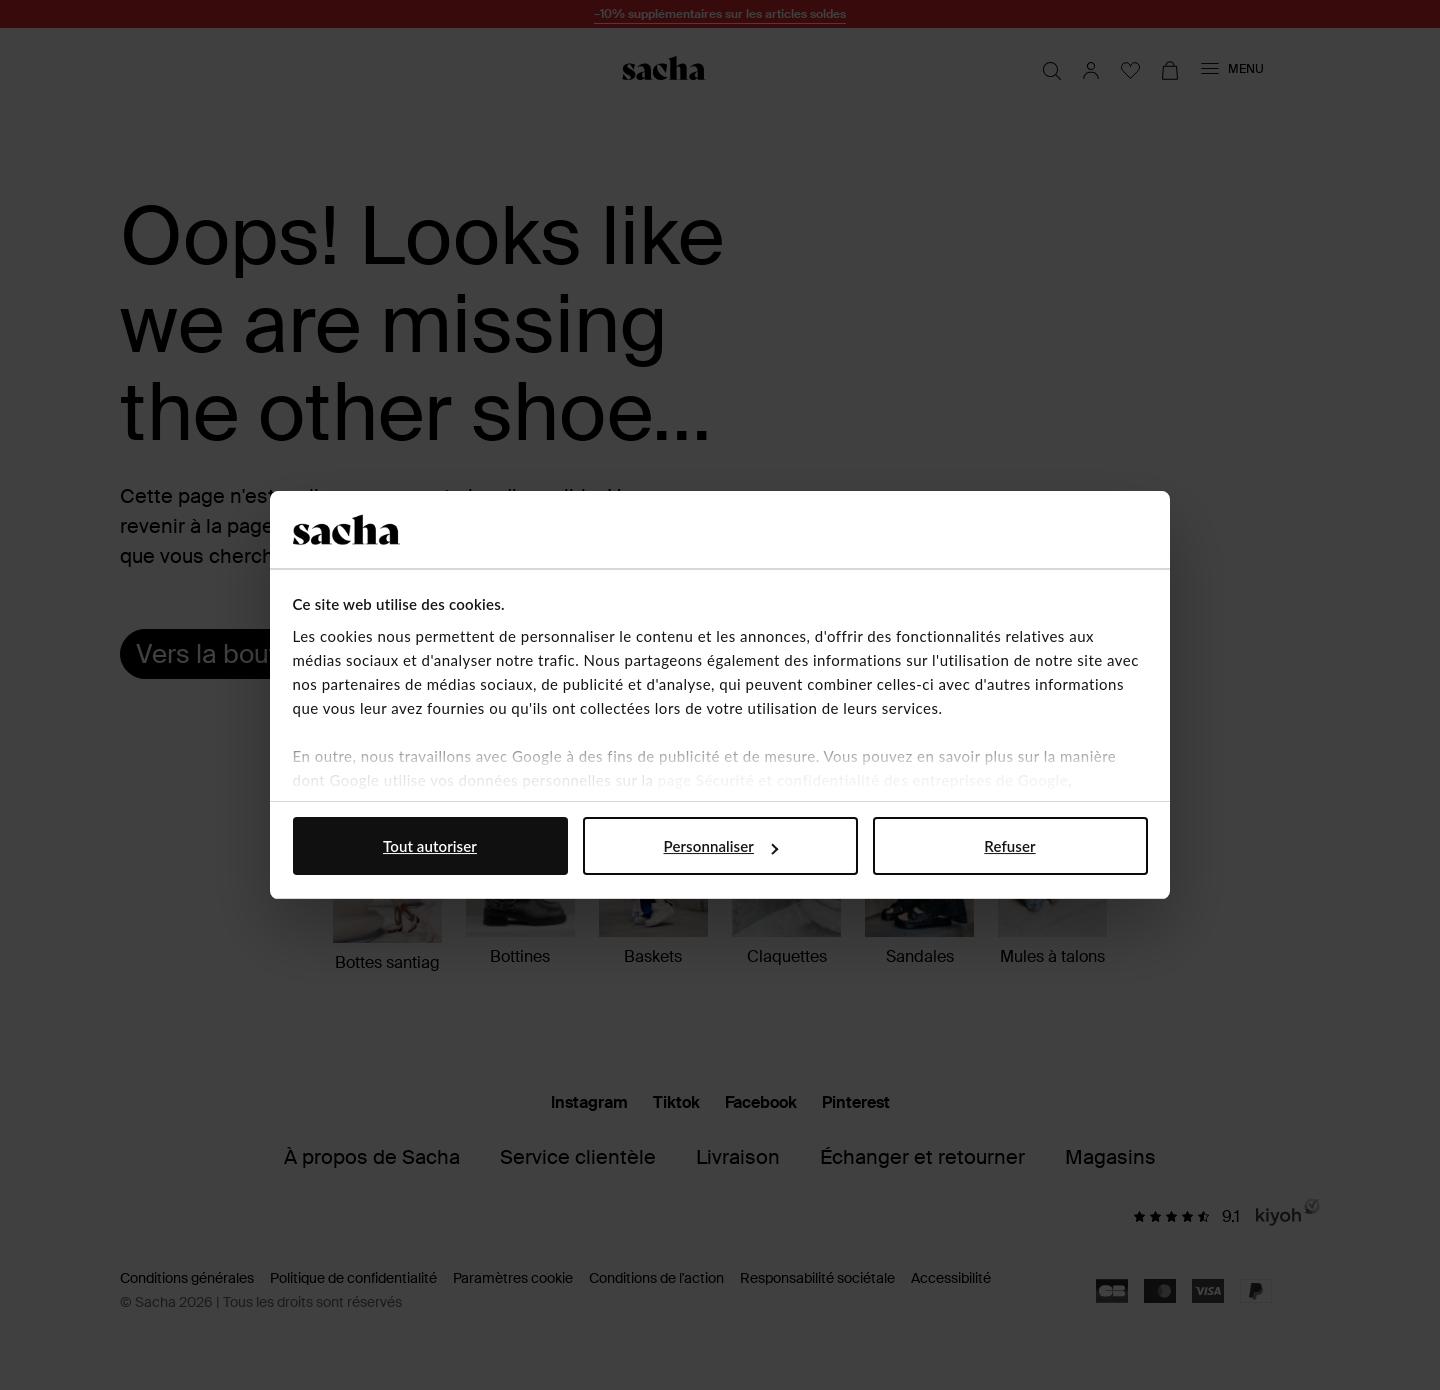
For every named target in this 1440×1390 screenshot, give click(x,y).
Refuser (1009, 846)
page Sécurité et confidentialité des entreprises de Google (863, 780)
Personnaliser (721, 846)
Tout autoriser (430, 846)
